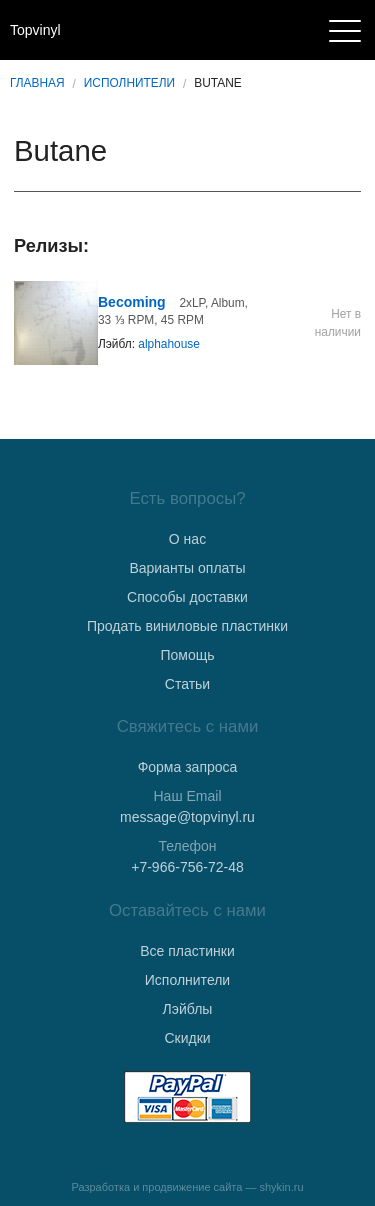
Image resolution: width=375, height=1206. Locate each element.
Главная (37, 83)
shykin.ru (282, 1187)
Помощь (187, 655)
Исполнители (129, 83)
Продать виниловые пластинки (187, 626)
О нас (187, 539)
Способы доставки (187, 597)
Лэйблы (188, 1009)
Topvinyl (35, 30)
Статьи (187, 684)
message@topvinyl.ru (187, 817)
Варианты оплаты (187, 568)
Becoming (132, 302)
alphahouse (169, 344)
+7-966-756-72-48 (187, 867)
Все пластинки (187, 951)
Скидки (187, 1038)
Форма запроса (188, 767)
